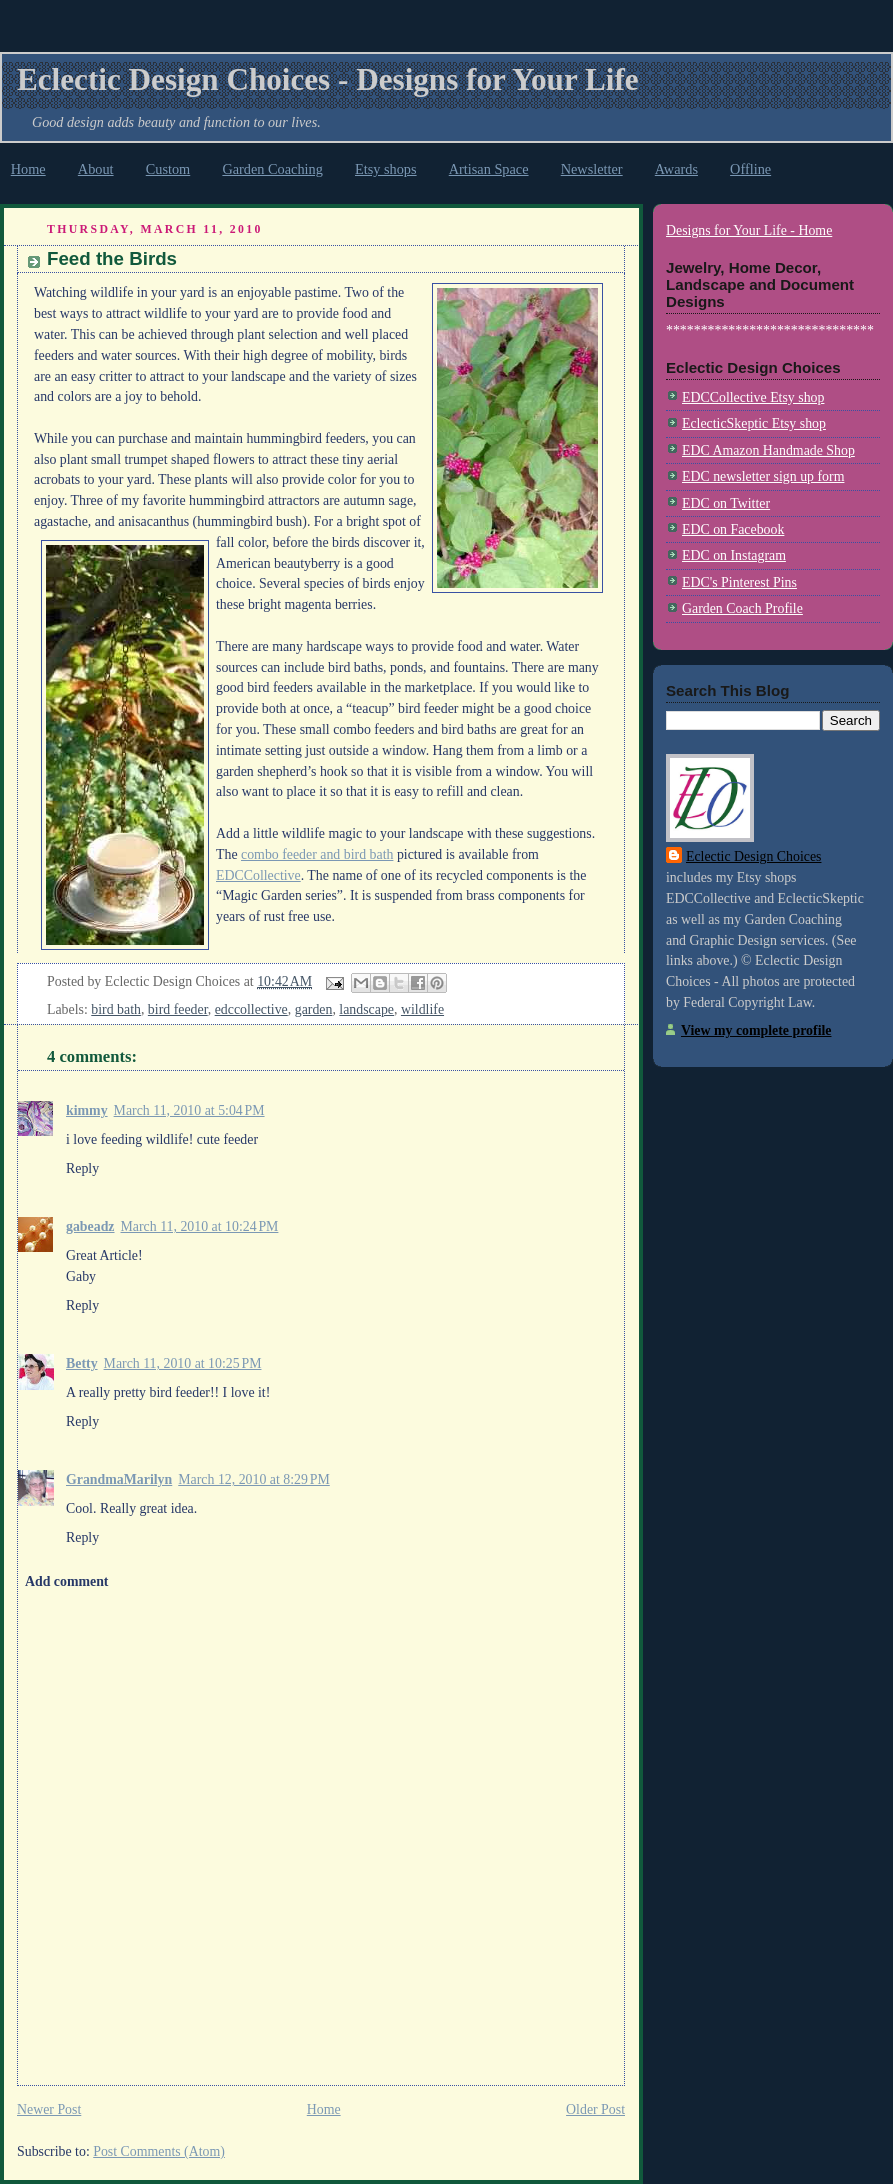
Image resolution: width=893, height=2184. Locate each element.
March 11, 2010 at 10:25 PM (183, 1363)
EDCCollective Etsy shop (753, 397)
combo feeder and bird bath (317, 854)
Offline (750, 169)
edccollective (251, 1009)
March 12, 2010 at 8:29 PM (253, 1479)
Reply (82, 1168)
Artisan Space (489, 169)
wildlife (422, 1009)
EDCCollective (258, 875)
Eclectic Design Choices (753, 856)
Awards (676, 169)
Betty (82, 1363)
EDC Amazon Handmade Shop (768, 450)
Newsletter (592, 169)
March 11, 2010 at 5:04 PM (189, 1110)
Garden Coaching (272, 169)
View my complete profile (756, 1030)
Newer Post (49, 2109)
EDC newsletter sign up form (763, 476)
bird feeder (178, 1009)
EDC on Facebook (733, 529)
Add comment (67, 1581)
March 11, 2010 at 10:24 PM (200, 1226)
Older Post (595, 2109)
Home (28, 169)
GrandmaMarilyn (119, 1479)
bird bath (116, 1009)
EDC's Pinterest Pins (739, 582)
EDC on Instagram (734, 555)
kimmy (87, 1110)
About (96, 169)
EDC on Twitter (726, 503)
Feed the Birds (112, 258)
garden (314, 1009)
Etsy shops (386, 169)
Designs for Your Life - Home (749, 230)
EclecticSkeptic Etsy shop (754, 423)
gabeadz (90, 1226)
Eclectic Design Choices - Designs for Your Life (328, 79)
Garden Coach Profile (742, 608)
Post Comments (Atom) (159, 2151)
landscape (366, 1009)
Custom (168, 169)
